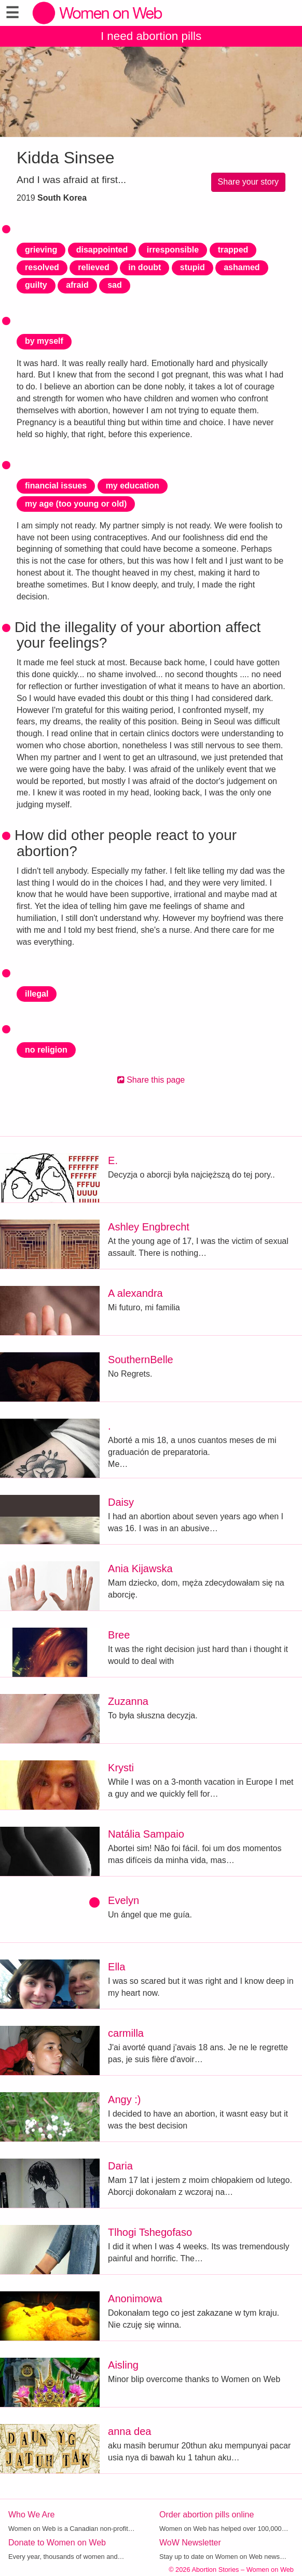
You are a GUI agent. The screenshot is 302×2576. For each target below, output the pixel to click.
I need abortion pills (151, 36)
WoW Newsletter (190, 2542)
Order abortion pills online (206, 2514)
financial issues (56, 485)
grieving (41, 249)
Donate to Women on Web (57, 2542)
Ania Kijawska (140, 1568)
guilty (36, 285)
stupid (192, 267)
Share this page (151, 1079)
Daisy (121, 1502)
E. (113, 1160)
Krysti (121, 1767)
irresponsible (173, 249)
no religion (46, 1049)
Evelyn (123, 1900)
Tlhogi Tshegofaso (150, 2232)
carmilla (126, 2033)
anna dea (129, 2431)
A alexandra (135, 1293)
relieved (93, 267)
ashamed (241, 267)
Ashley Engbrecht (148, 1227)
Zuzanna (128, 1701)
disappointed (102, 249)
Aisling (123, 2365)
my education (132, 485)
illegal (36, 993)
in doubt (144, 267)
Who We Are (31, 2514)
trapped (233, 249)
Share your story (248, 181)
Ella (116, 1966)
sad (114, 285)
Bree (119, 1635)
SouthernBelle (140, 1359)
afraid (77, 285)
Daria (120, 2166)
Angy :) (124, 2099)
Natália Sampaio (146, 1834)
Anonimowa (135, 2298)
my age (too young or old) (76, 503)
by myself (44, 341)
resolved (42, 267)
